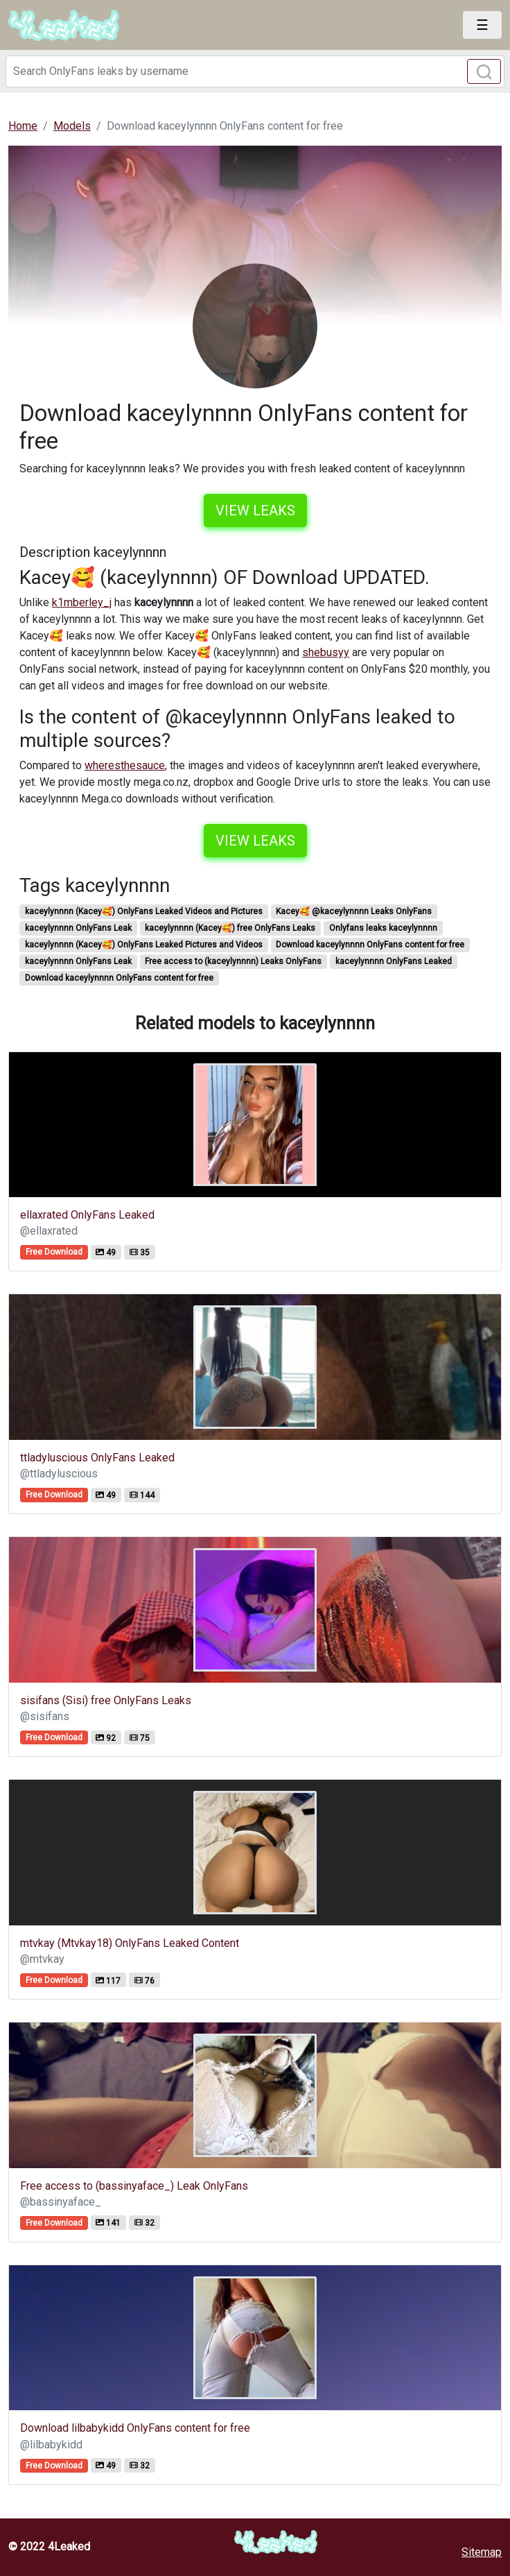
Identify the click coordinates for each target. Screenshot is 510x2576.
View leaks (255, 510)
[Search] (255, 71)
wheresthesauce (125, 765)
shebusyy (325, 652)
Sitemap (481, 2552)
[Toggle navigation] (482, 25)
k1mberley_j (82, 602)
